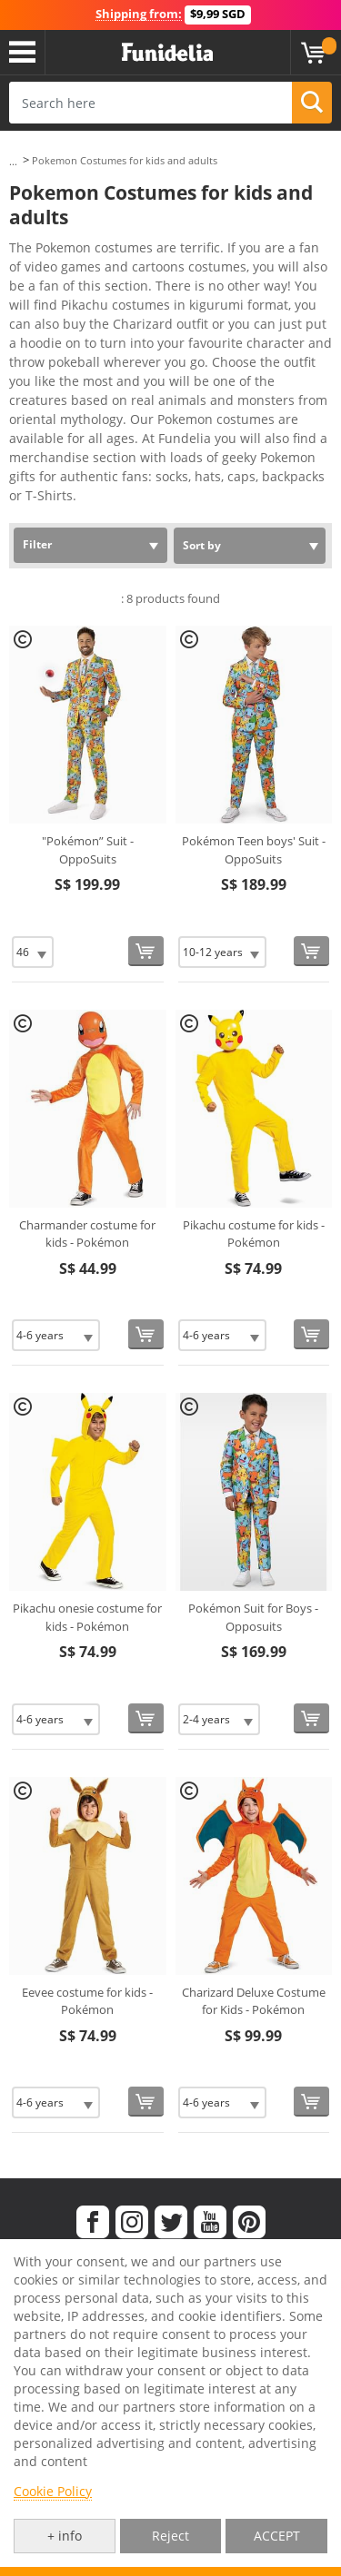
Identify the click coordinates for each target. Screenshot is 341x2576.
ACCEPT (277, 2535)
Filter (37, 544)
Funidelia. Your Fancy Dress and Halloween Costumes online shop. (167, 53)
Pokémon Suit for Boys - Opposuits (253, 1617)
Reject (170, 2535)
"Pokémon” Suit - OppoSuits (88, 850)
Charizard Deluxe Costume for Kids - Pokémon (254, 2001)
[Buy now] (146, 951)
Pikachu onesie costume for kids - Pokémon (87, 1617)
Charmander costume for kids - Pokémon (87, 1234)
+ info (64, 2535)
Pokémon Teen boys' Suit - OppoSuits (254, 850)
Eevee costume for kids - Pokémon (87, 2001)
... (13, 161)
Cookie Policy (53, 2491)
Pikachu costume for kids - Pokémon (254, 1234)
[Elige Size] (33, 952)
